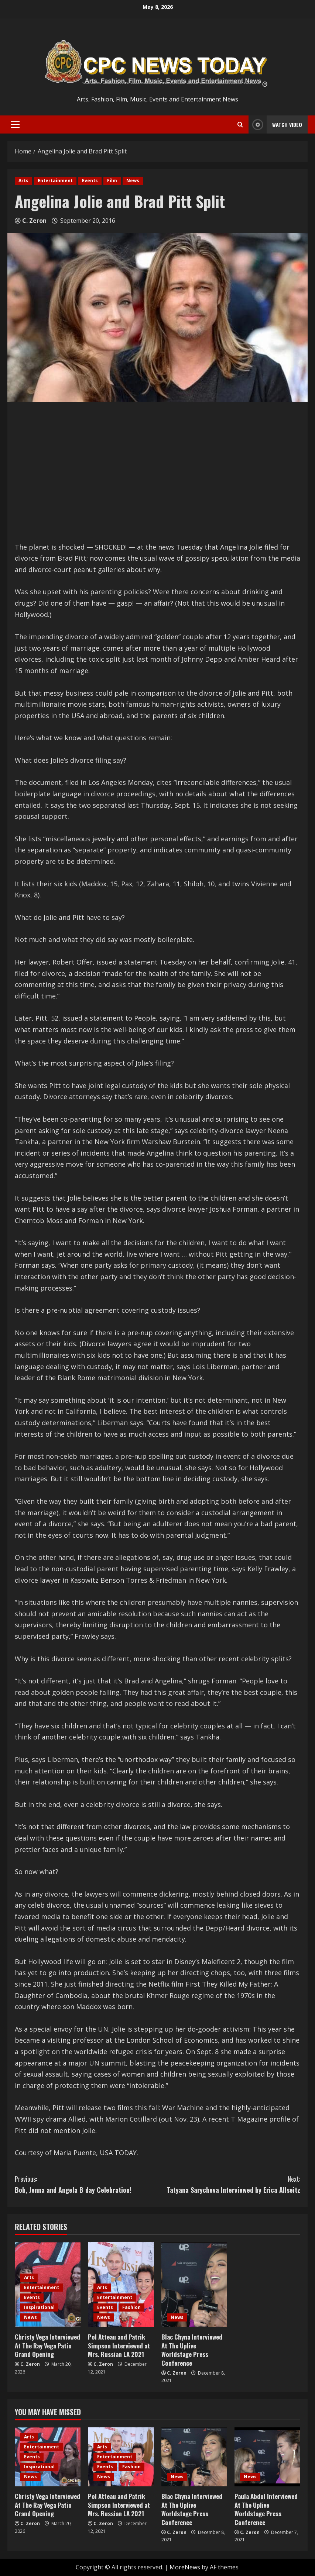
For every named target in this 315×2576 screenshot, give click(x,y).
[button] (15, 124)
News (132, 180)
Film (112, 180)
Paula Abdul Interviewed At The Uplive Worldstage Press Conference (266, 2509)
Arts (23, 180)
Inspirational (39, 2307)
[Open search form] (240, 125)
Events (90, 180)
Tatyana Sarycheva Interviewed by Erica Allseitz (229, 2184)
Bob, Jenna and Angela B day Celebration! (86, 2184)
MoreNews (185, 2567)
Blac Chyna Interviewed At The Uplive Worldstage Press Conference (191, 2350)
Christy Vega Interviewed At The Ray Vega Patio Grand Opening (47, 2345)
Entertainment (55, 180)
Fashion (131, 2307)
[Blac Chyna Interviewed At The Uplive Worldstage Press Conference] (194, 2284)
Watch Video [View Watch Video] (275, 124)
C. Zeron (34, 221)
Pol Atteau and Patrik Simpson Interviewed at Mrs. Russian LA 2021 (119, 2345)
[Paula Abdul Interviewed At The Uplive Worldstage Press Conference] (267, 2456)
